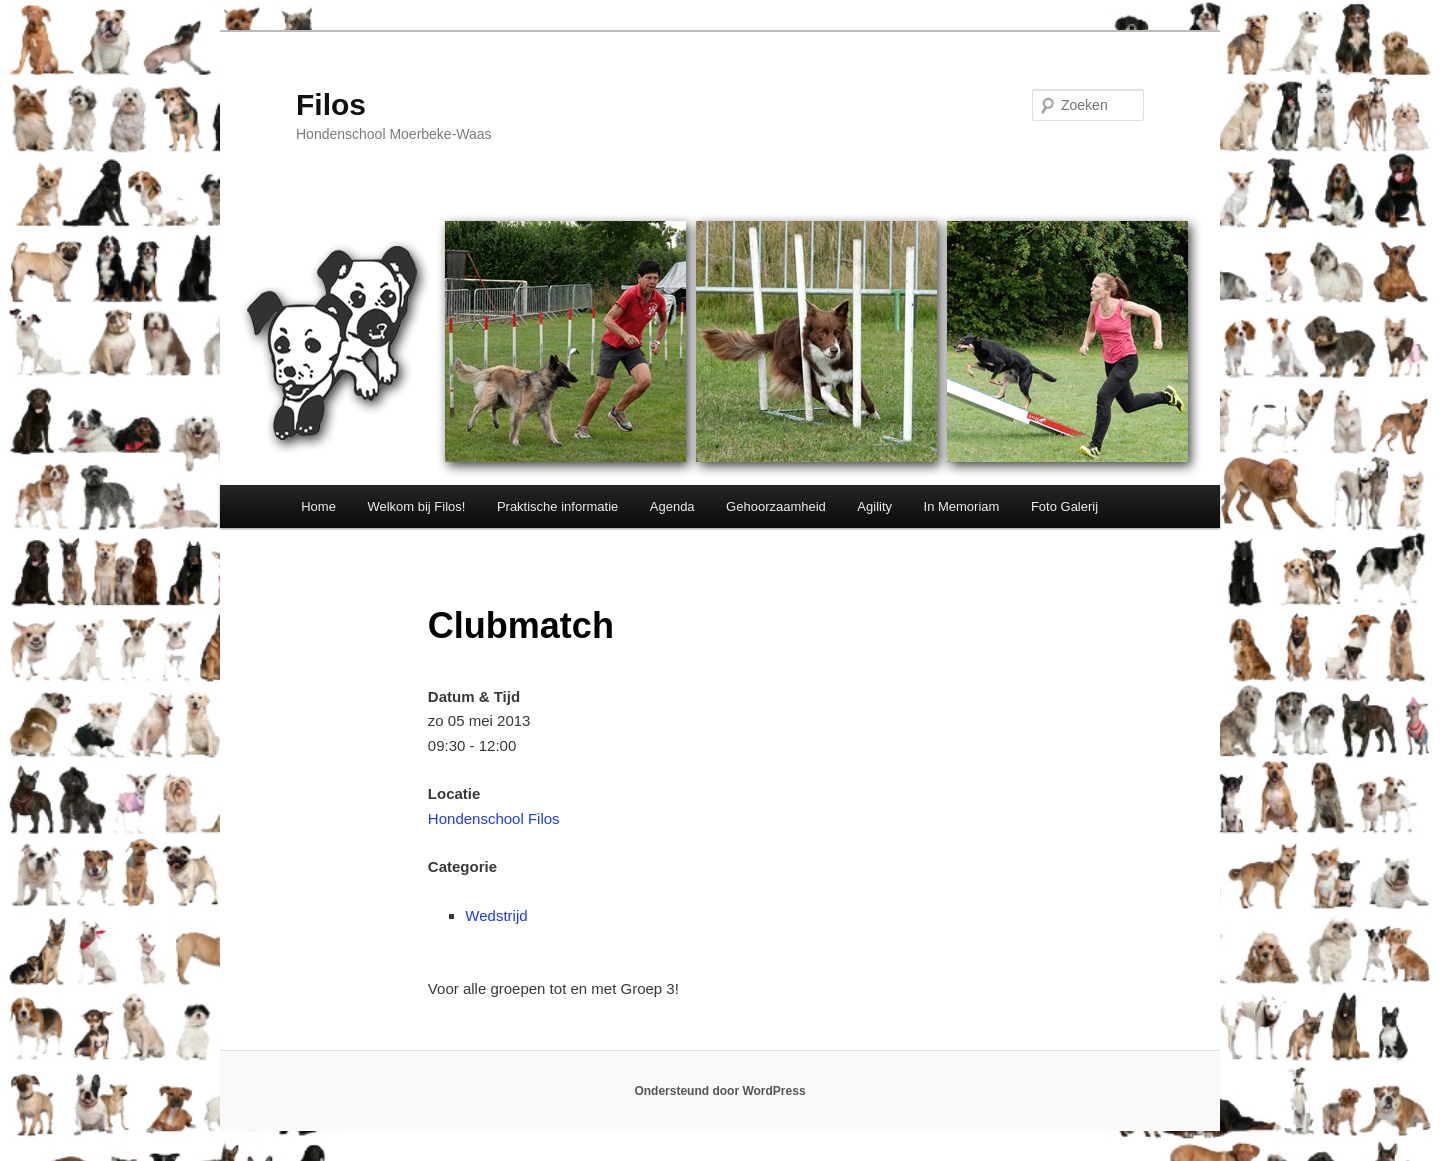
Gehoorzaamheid (776, 506)
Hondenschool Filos (494, 818)
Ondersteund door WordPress (719, 1091)
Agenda (672, 506)
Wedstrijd (496, 915)
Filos (331, 104)
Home (318, 506)
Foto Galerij (1064, 506)
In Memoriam (962, 506)
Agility (874, 506)
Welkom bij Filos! (416, 506)
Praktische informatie (557, 506)
